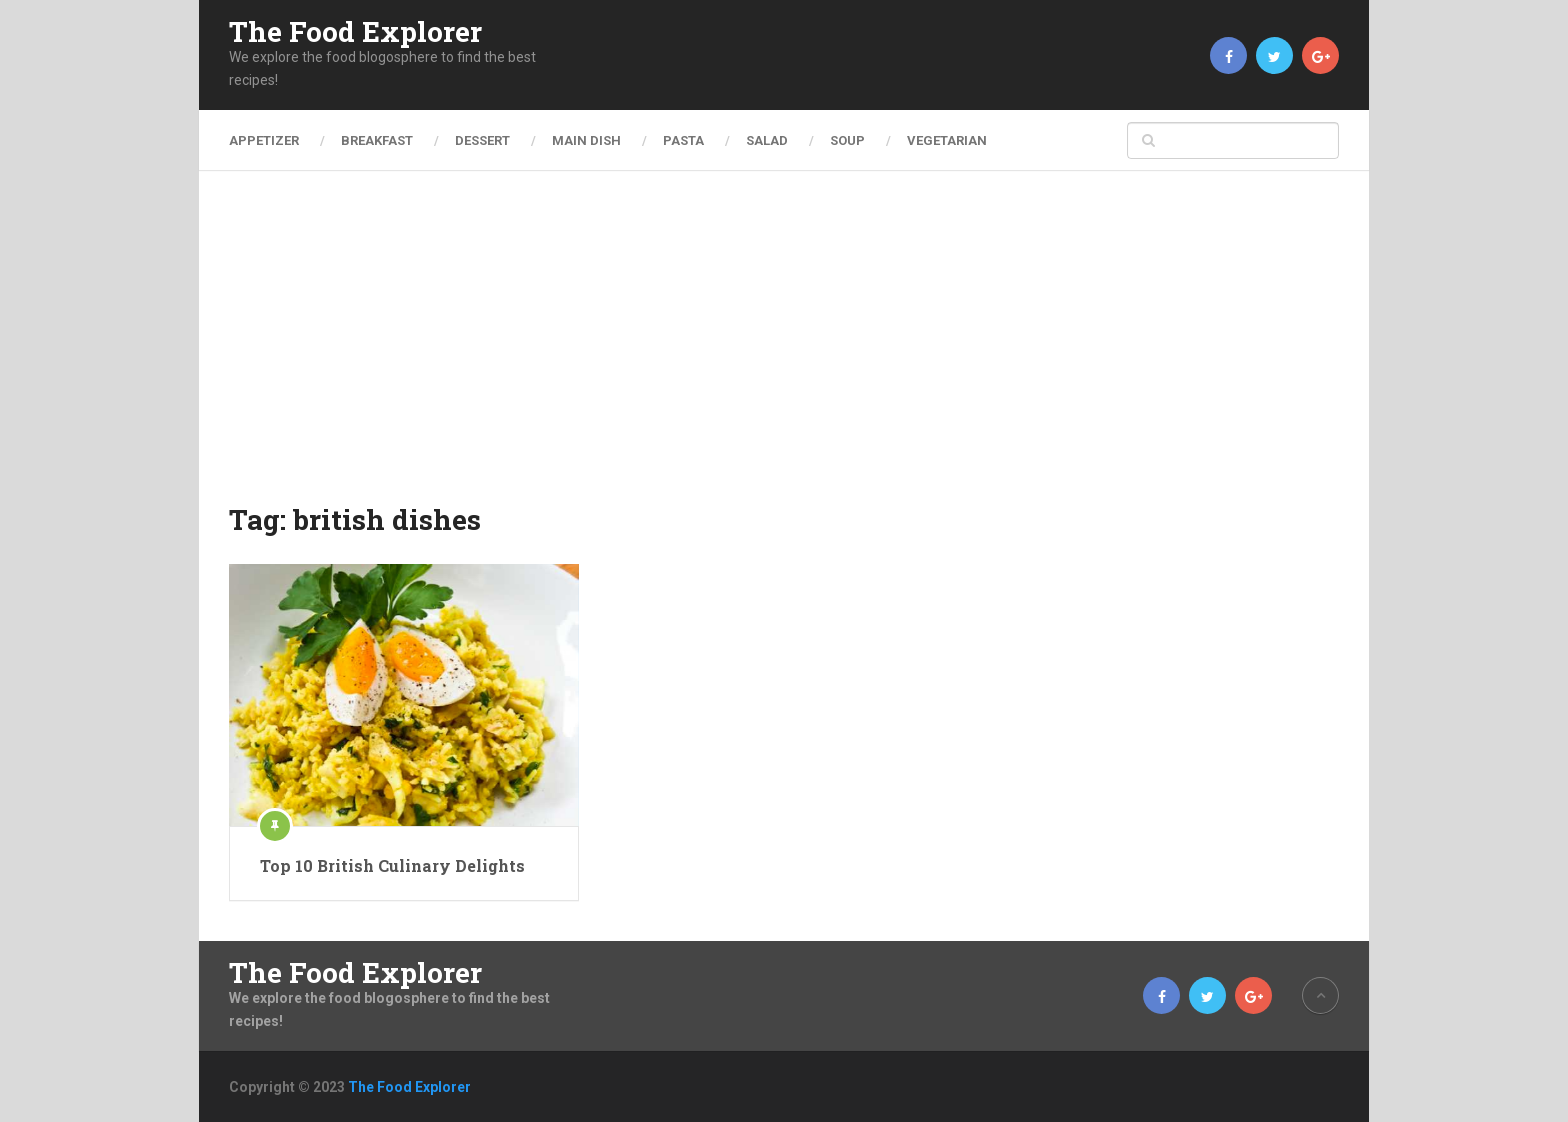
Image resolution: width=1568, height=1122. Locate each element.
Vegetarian (947, 140)
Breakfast (377, 140)
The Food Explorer (355, 32)
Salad (767, 140)
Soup (847, 140)
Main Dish (586, 140)
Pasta (683, 140)
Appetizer (264, 140)
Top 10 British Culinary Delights (392, 865)
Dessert (482, 140)
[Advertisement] (784, 350)
